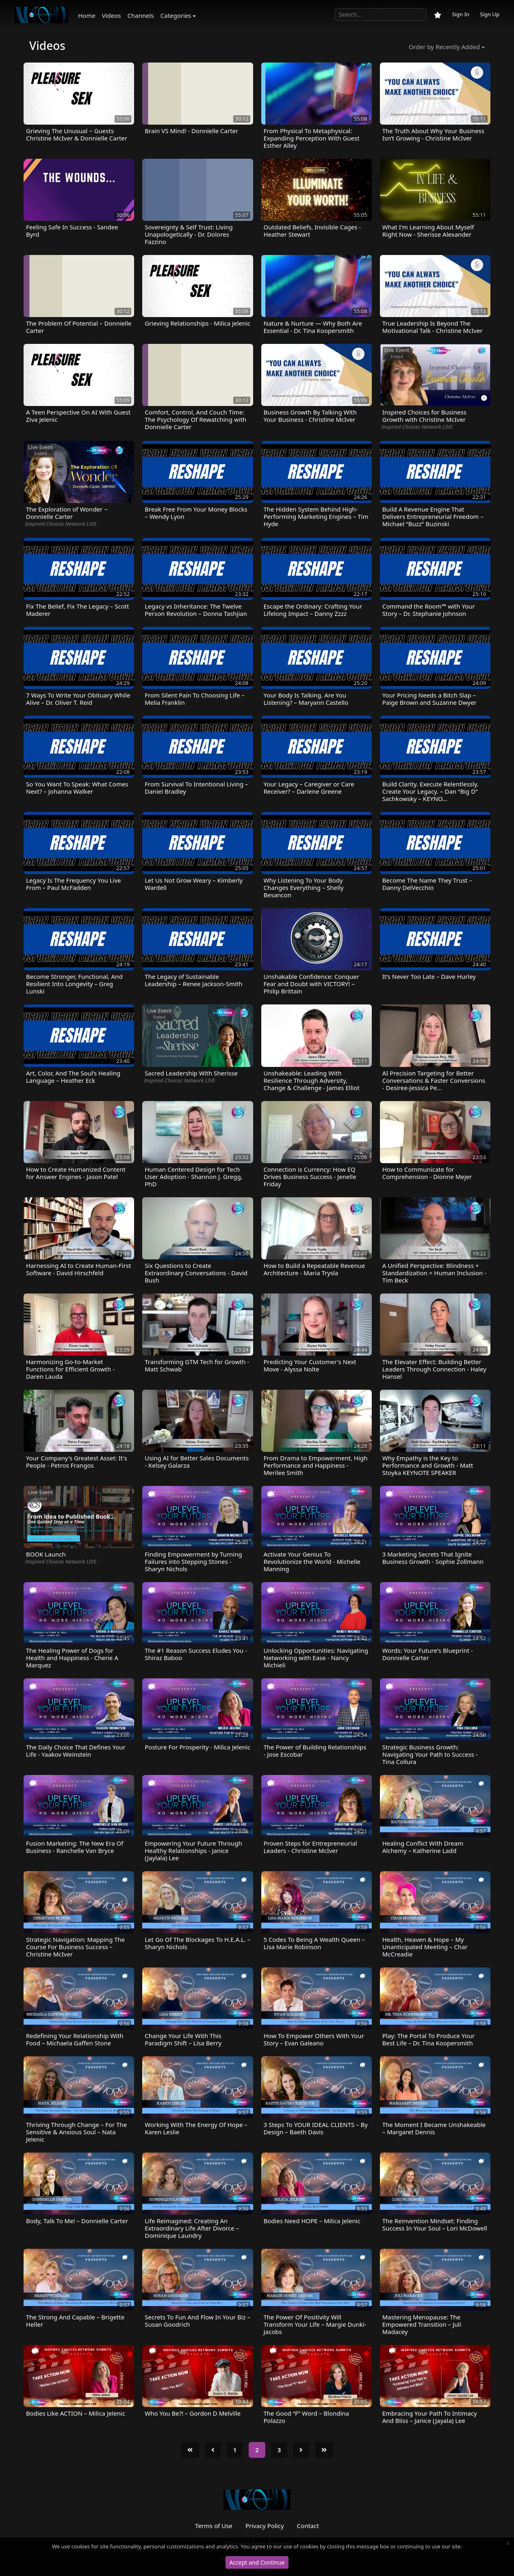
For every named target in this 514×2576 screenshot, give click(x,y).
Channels (141, 15)
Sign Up (489, 14)
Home (86, 15)
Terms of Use (213, 2526)
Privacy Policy (264, 2526)
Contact (308, 2526)
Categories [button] (175, 15)
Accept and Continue (256, 2562)
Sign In (460, 14)
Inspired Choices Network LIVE (417, 426)
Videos (111, 15)
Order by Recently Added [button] (444, 47)
